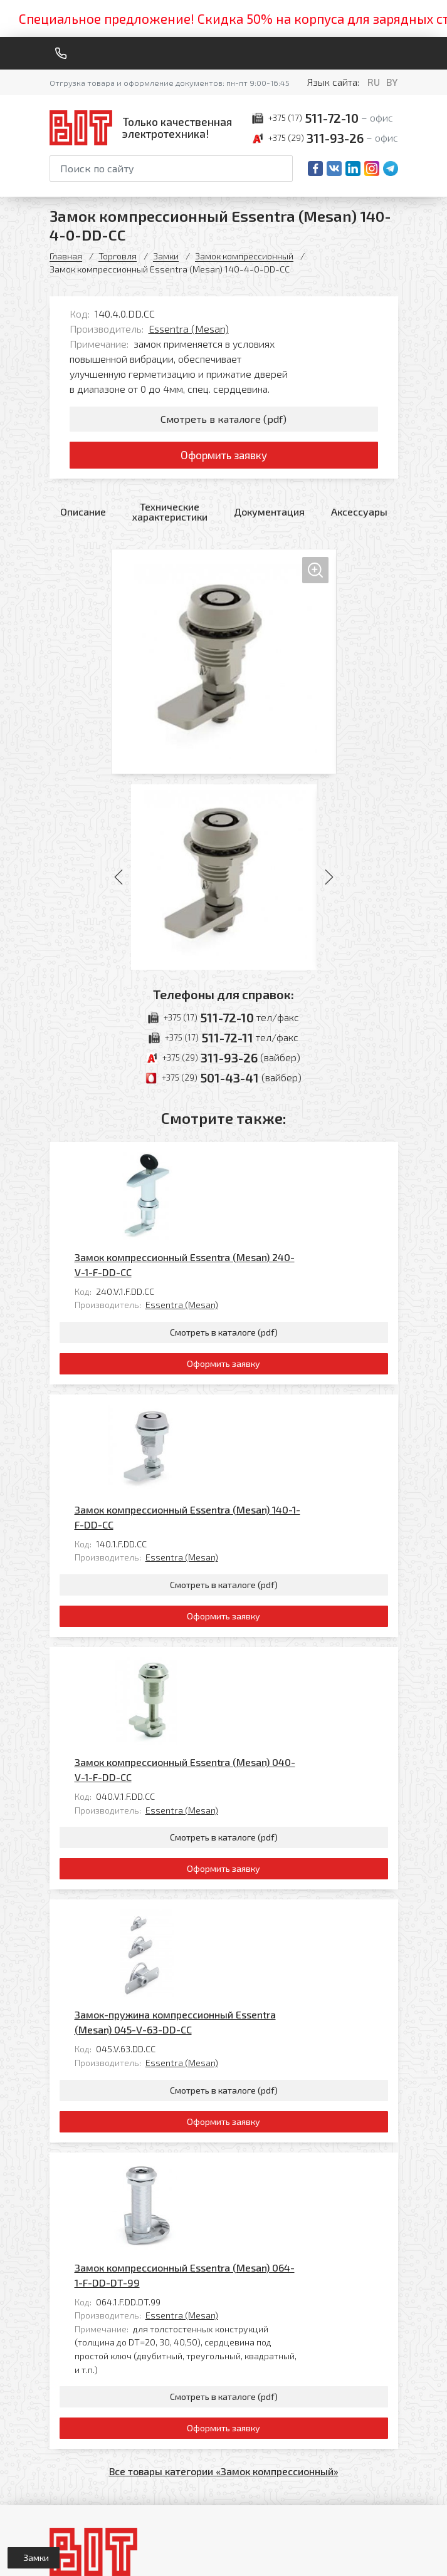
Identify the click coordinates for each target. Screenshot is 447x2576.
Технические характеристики (170, 516)
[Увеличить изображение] (224, 666)
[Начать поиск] (282, 168)
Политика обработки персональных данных (92, 2554)
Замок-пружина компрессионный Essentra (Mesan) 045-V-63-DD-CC (263, 1711)
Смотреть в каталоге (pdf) (223, 419)
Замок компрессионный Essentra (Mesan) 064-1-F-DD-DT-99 (272, 1892)
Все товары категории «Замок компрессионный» (224, 2089)
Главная (66, 256)
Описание (83, 516)
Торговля (117, 256)
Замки (166, 256)
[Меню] (393, 53)
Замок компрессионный (244, 256)
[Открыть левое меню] (34, 2557)
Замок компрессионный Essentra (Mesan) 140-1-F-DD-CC (275, 1350)
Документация (269, 516)
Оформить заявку (223, 458)
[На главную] (144, 127)
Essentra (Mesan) (189, 329)
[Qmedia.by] (365, 2558)
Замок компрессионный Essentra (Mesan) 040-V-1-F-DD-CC (272, 1531)
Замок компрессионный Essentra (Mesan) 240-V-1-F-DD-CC (272, 1170)
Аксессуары (359, 516)
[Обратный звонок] (61, 53)
